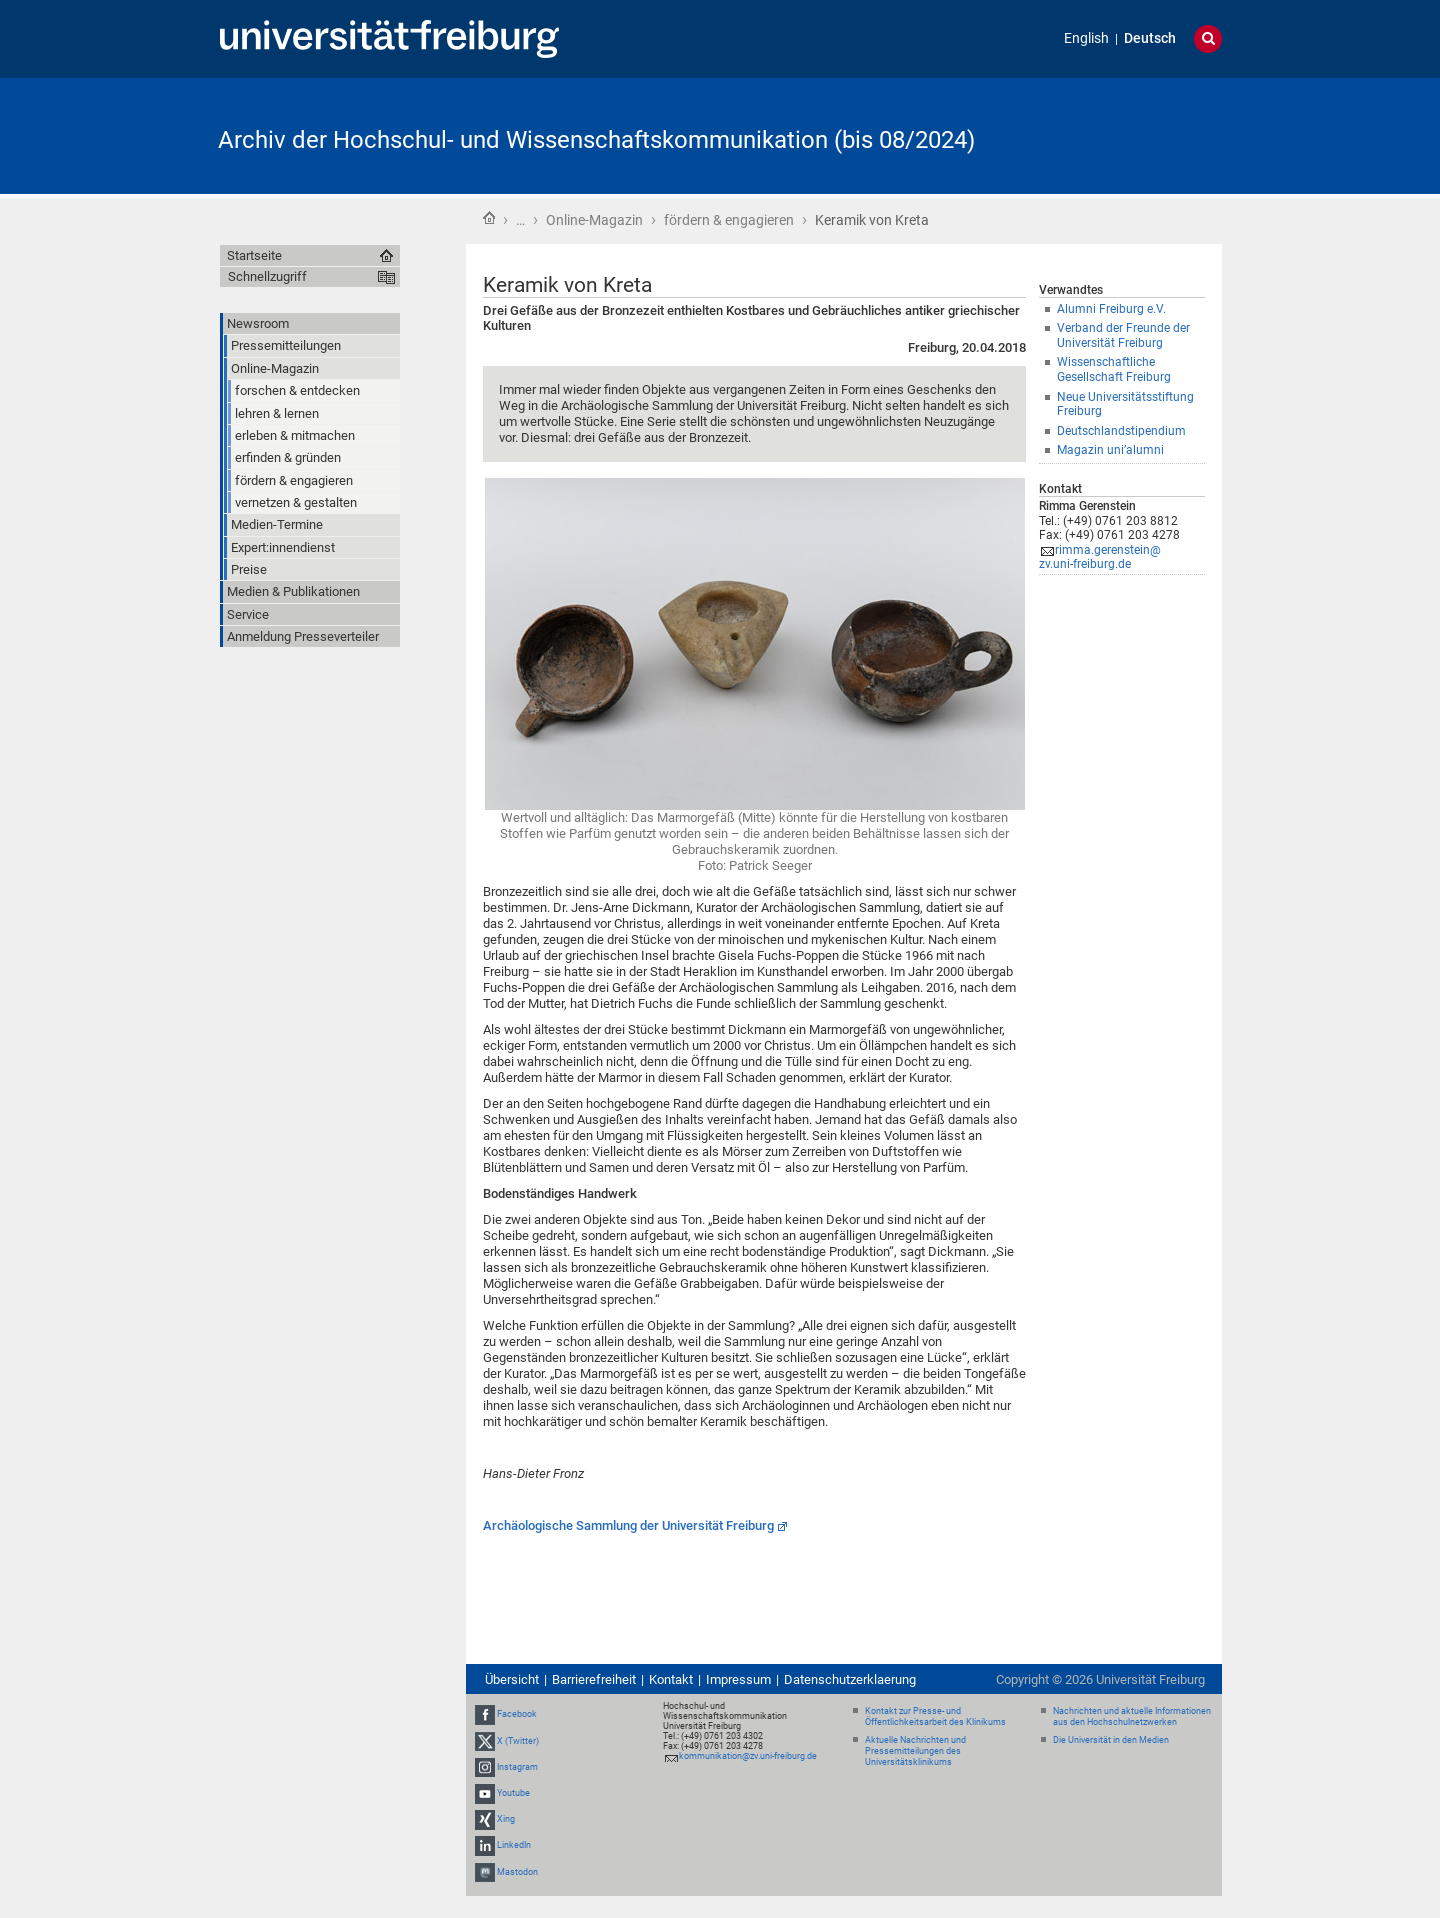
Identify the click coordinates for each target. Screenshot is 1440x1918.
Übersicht (512, 1679)
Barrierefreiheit (594, 1679)
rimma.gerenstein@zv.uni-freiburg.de (1100, 557)
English (1086, 38)
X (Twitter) (518, 1741)
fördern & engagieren (729, 220)
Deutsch (1150, 38)
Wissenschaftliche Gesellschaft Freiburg (1114, 369)
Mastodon (517, 1872)
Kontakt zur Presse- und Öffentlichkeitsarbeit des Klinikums (935, 1716)
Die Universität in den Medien (1111, 1740)
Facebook (517, 1714)
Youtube (513, 1793)
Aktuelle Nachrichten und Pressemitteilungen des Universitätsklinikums (915, 1751)
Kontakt (671, 1679)
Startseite (489, 218)
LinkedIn (514, 1846)
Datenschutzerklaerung (850, 1679)
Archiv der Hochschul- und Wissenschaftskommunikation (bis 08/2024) (596, 140)
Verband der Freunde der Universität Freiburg (1123, 335)
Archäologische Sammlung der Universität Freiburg (628, 1525)
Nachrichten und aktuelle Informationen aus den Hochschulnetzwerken (1132, 1716)
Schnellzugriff (267, 276)
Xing (506, 1819)
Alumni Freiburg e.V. (1111, 309)
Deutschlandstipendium (1121, 431)
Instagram (517, 1767)
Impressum (738, 1679)
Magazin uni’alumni (1110, 450)
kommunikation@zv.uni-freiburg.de (748, 1756)
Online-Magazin (594, 220)
